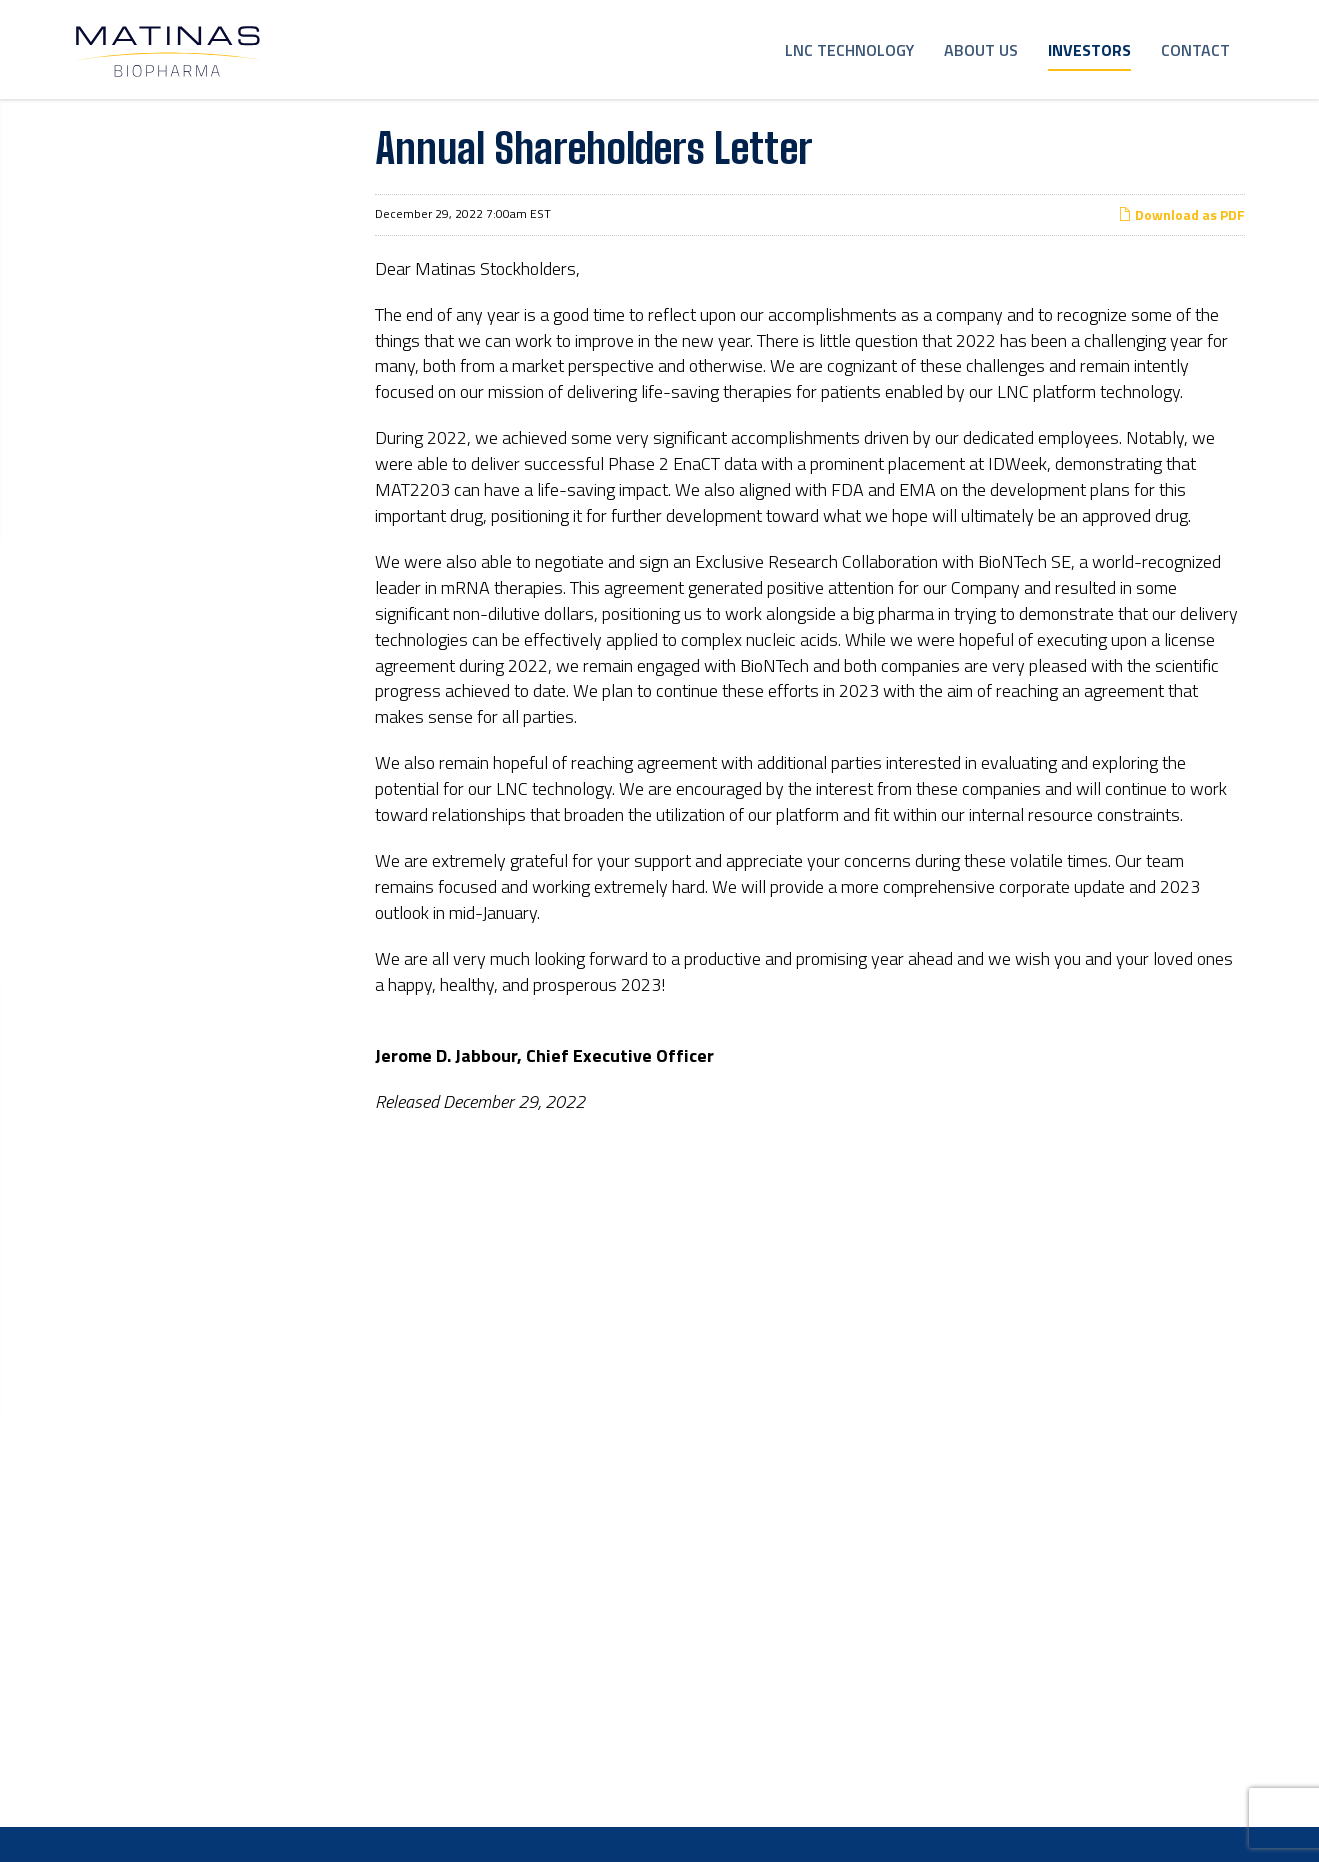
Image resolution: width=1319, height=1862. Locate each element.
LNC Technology (849, 50)
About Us (981, 50)
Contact (1195, 50)
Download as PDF (1181, 249)
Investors (1089, 50)
